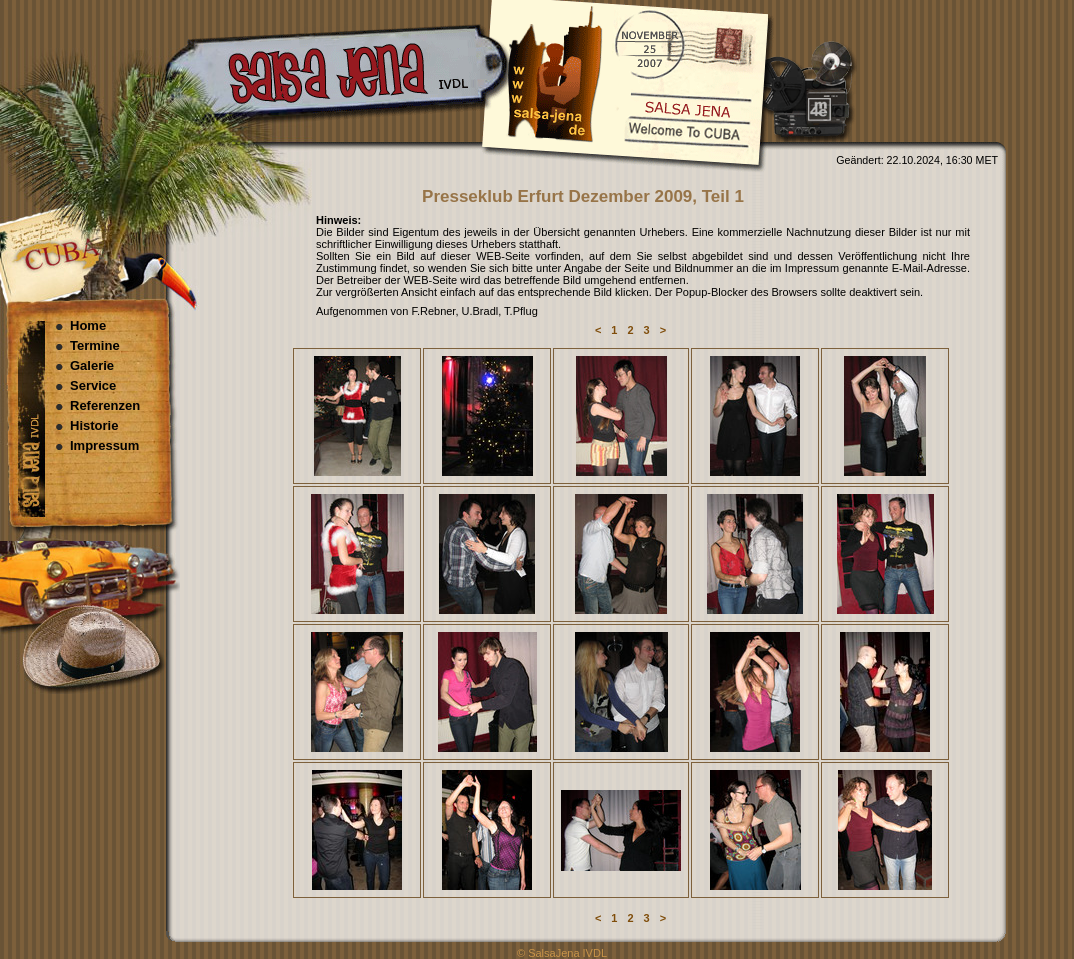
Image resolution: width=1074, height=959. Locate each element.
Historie (94, 425)
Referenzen (105, 405)
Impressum (104, 445)
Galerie (92, 365)
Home (88, 325)
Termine (95, 345)
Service (93, 385)
